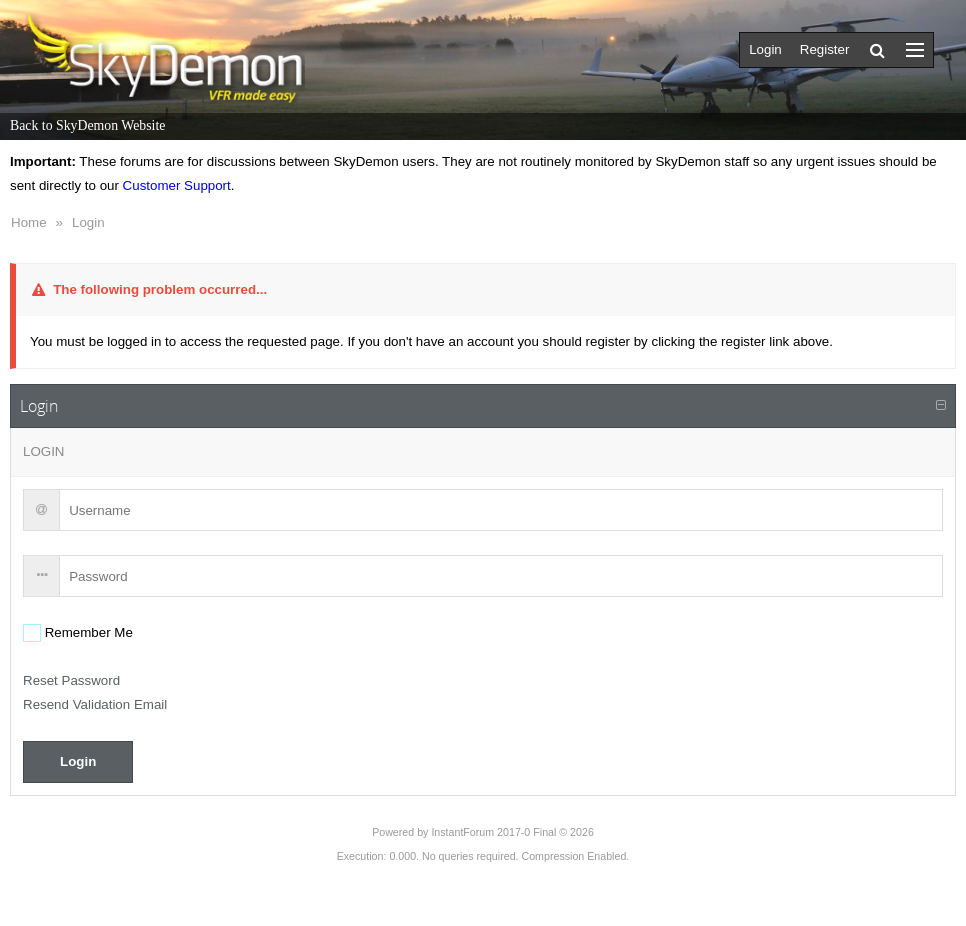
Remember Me (87, 632)
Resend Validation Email (95, 704)
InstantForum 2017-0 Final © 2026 (512, 832)
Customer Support (177, 185)
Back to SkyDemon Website (87, 125)
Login (88, 222)
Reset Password (71, 680)
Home (29, 222)
